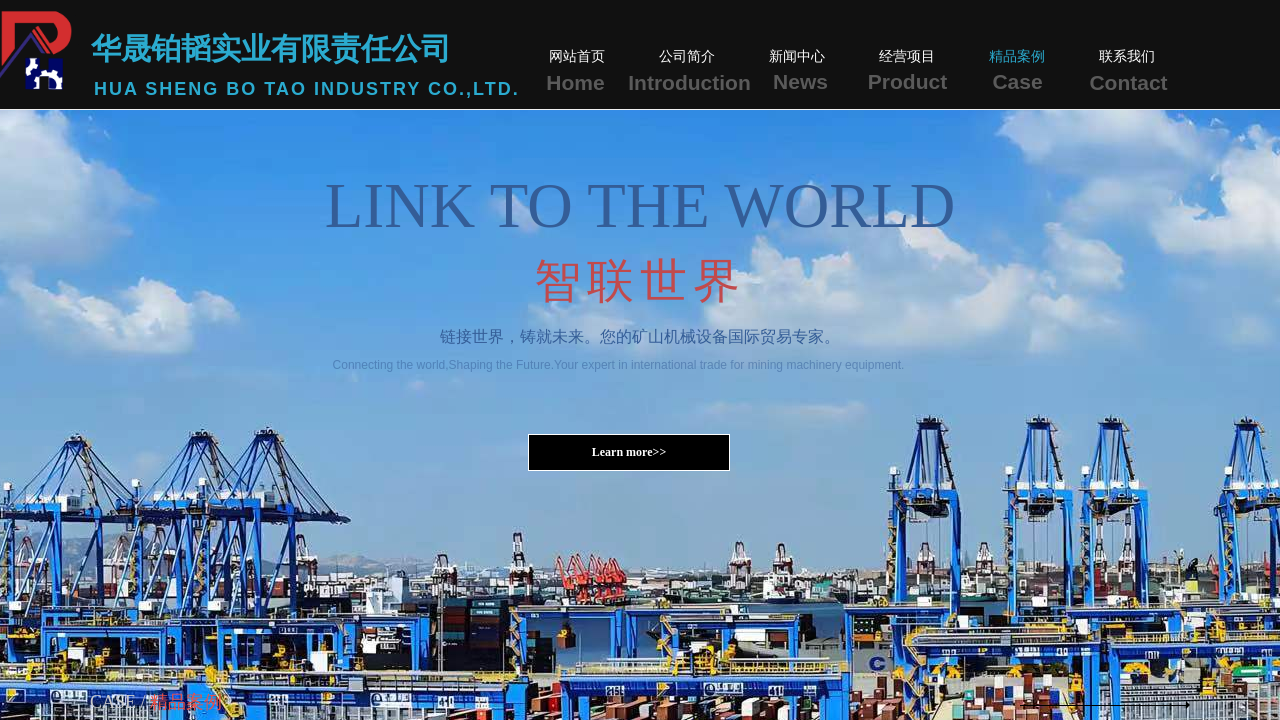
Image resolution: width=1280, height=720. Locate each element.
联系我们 (1127, 56)
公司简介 (687, 56)
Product (907, 81)
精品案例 (1017, 56)
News (800, 81)
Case (1017, 81)
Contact (1128, 82)
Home (575, 82)
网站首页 (577, 56)
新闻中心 (797, 56)
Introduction (689, 82)
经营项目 (907, 56)
